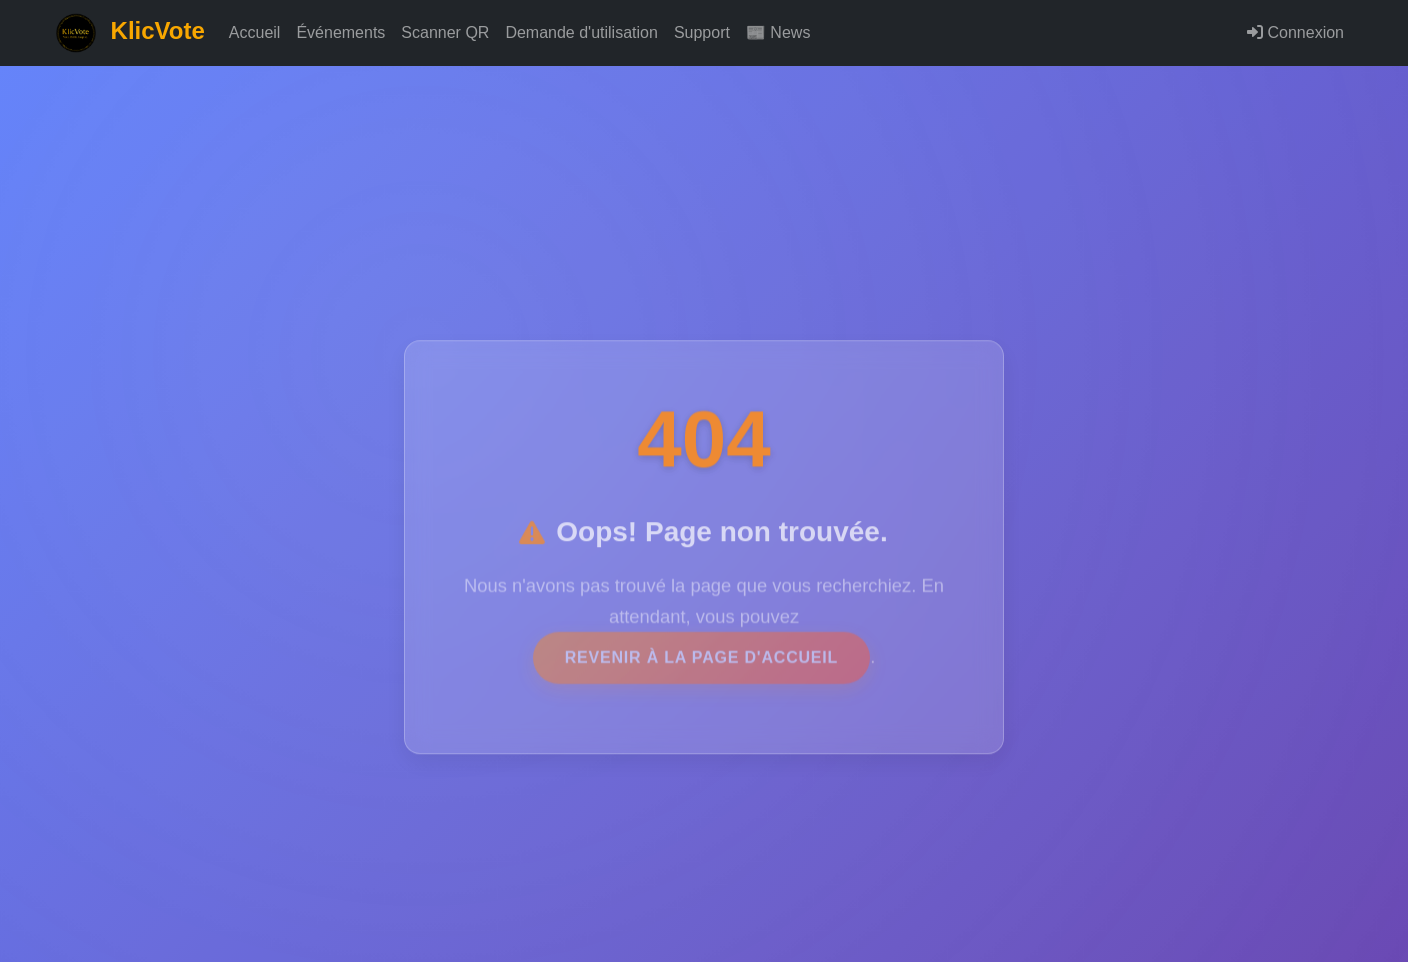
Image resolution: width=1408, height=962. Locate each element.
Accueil (255, 32)
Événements (340, 32)
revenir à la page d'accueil (701, 664)
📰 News (778, 32)
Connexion (1295, 32)
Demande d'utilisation (581, 32)
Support (702, 32)
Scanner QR (445, 32)
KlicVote (130, 33)
